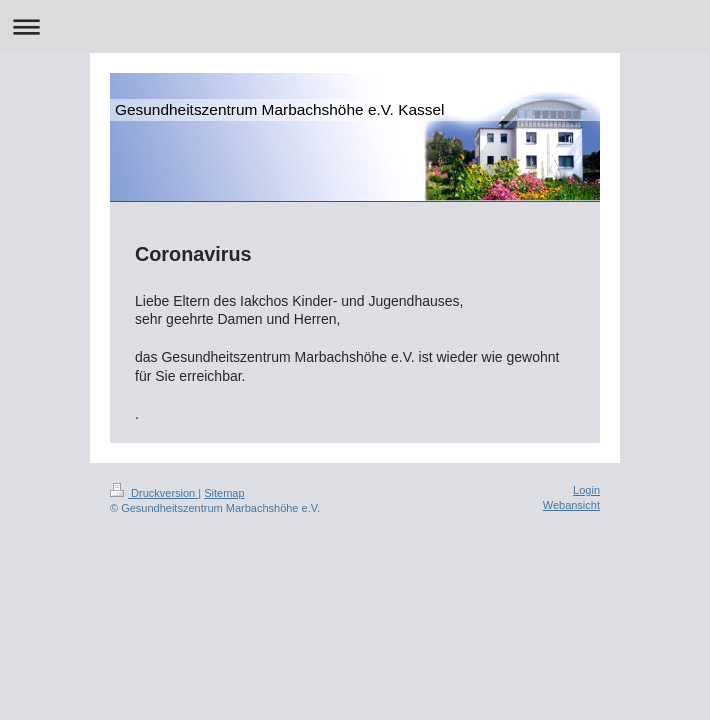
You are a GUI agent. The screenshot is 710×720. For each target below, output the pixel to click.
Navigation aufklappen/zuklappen (355, 26)
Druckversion (154, 493)
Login (586, 490)
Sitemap (224, 493)
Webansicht (571, 505)
